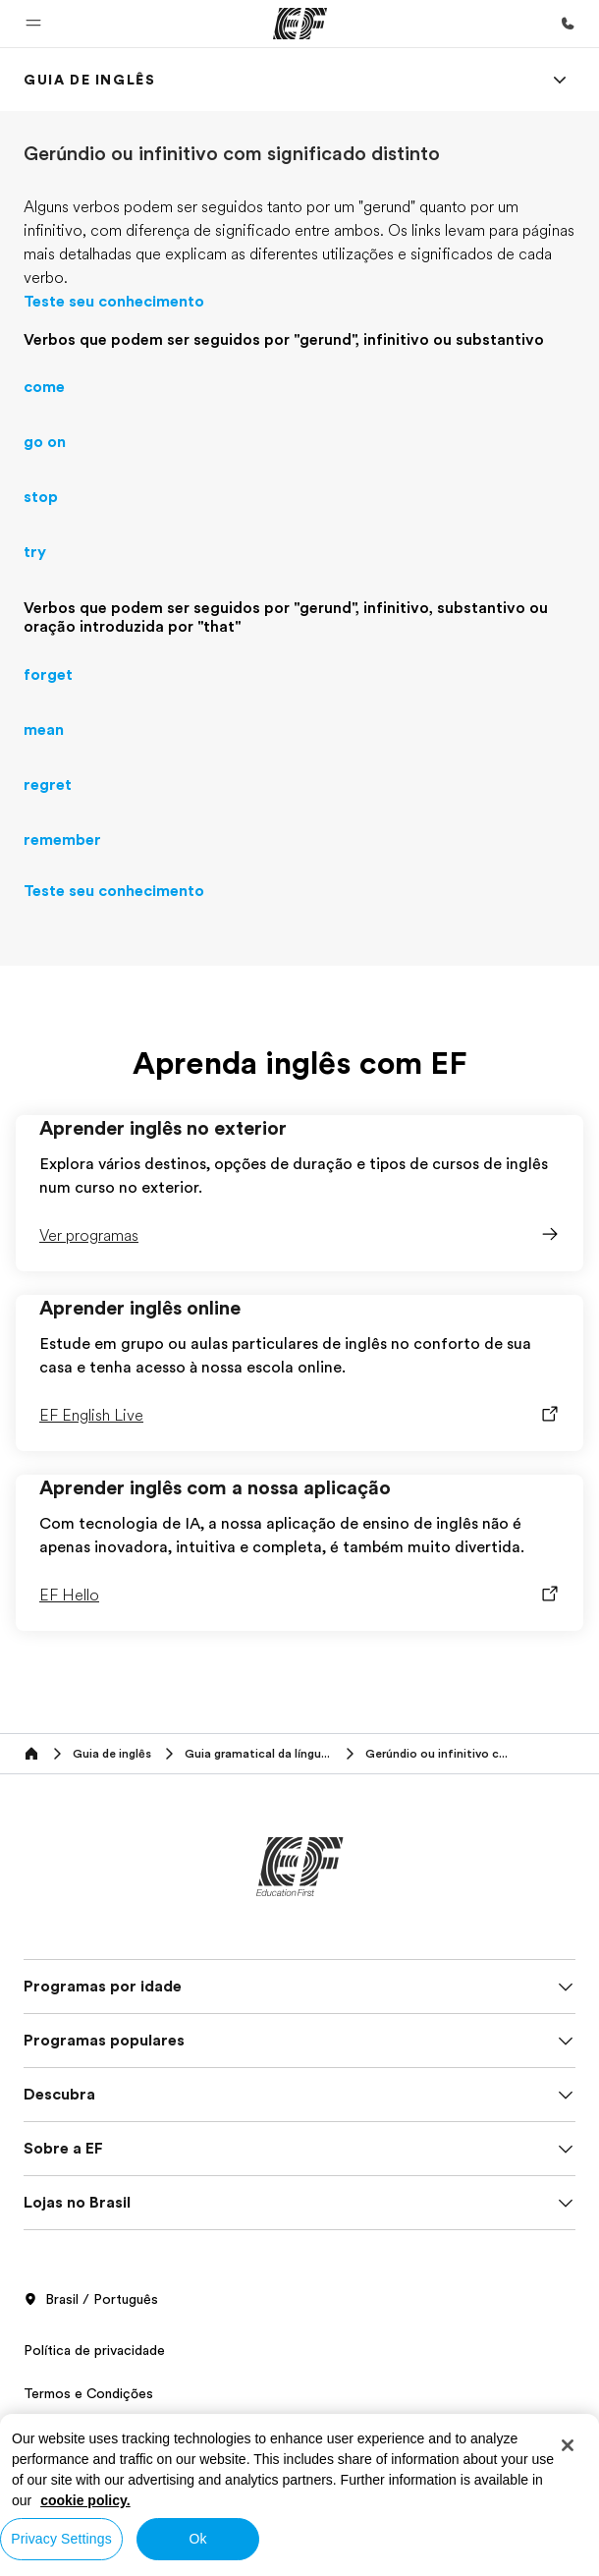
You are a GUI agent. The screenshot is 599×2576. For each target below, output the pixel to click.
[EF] (300, 23)
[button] (33, 23)
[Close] (567, 2445)
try (35, 552)
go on (45, 442)
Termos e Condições (88, 2393)
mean (44, 730)
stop (41, 497)
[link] (89, 79)
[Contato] (567, 23)
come (44, 387)
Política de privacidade (94, 2350)
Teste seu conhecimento (114, 301)
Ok (197, 2539)
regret (48, 785)
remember (62, 840)
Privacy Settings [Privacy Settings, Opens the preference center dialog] (61, 2539)
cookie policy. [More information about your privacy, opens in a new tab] (85, 2500)
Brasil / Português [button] (91, 2300)
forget (48, 675)
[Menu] (559, 79)
